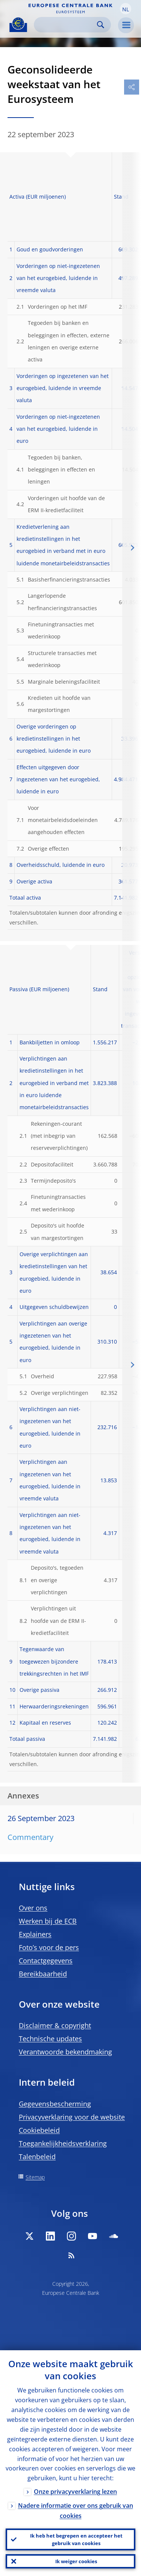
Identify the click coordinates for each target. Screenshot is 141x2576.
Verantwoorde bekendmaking (65, 2051)
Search (100, 24)
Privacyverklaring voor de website (72, 2116)
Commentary (30, 1837)
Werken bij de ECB (48, 1920)
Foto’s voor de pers (49, 1947)
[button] (125, 8)
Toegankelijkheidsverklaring (63, 2143)
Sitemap (35, 2177)
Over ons (33, 1907)
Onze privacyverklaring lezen (75, 2491)
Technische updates (50, 2038)
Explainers (35, 1934)
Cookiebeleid (39, 2130)
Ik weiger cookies (76, 2561)
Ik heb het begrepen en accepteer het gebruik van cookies (76, 2539)
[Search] (66, 24)
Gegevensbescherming (55, 2103)
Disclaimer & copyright (55, 2025)
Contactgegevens (46, 1960)
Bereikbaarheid (43, 1973)
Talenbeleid (37, 2156)
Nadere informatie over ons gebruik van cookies (75, 2510)
